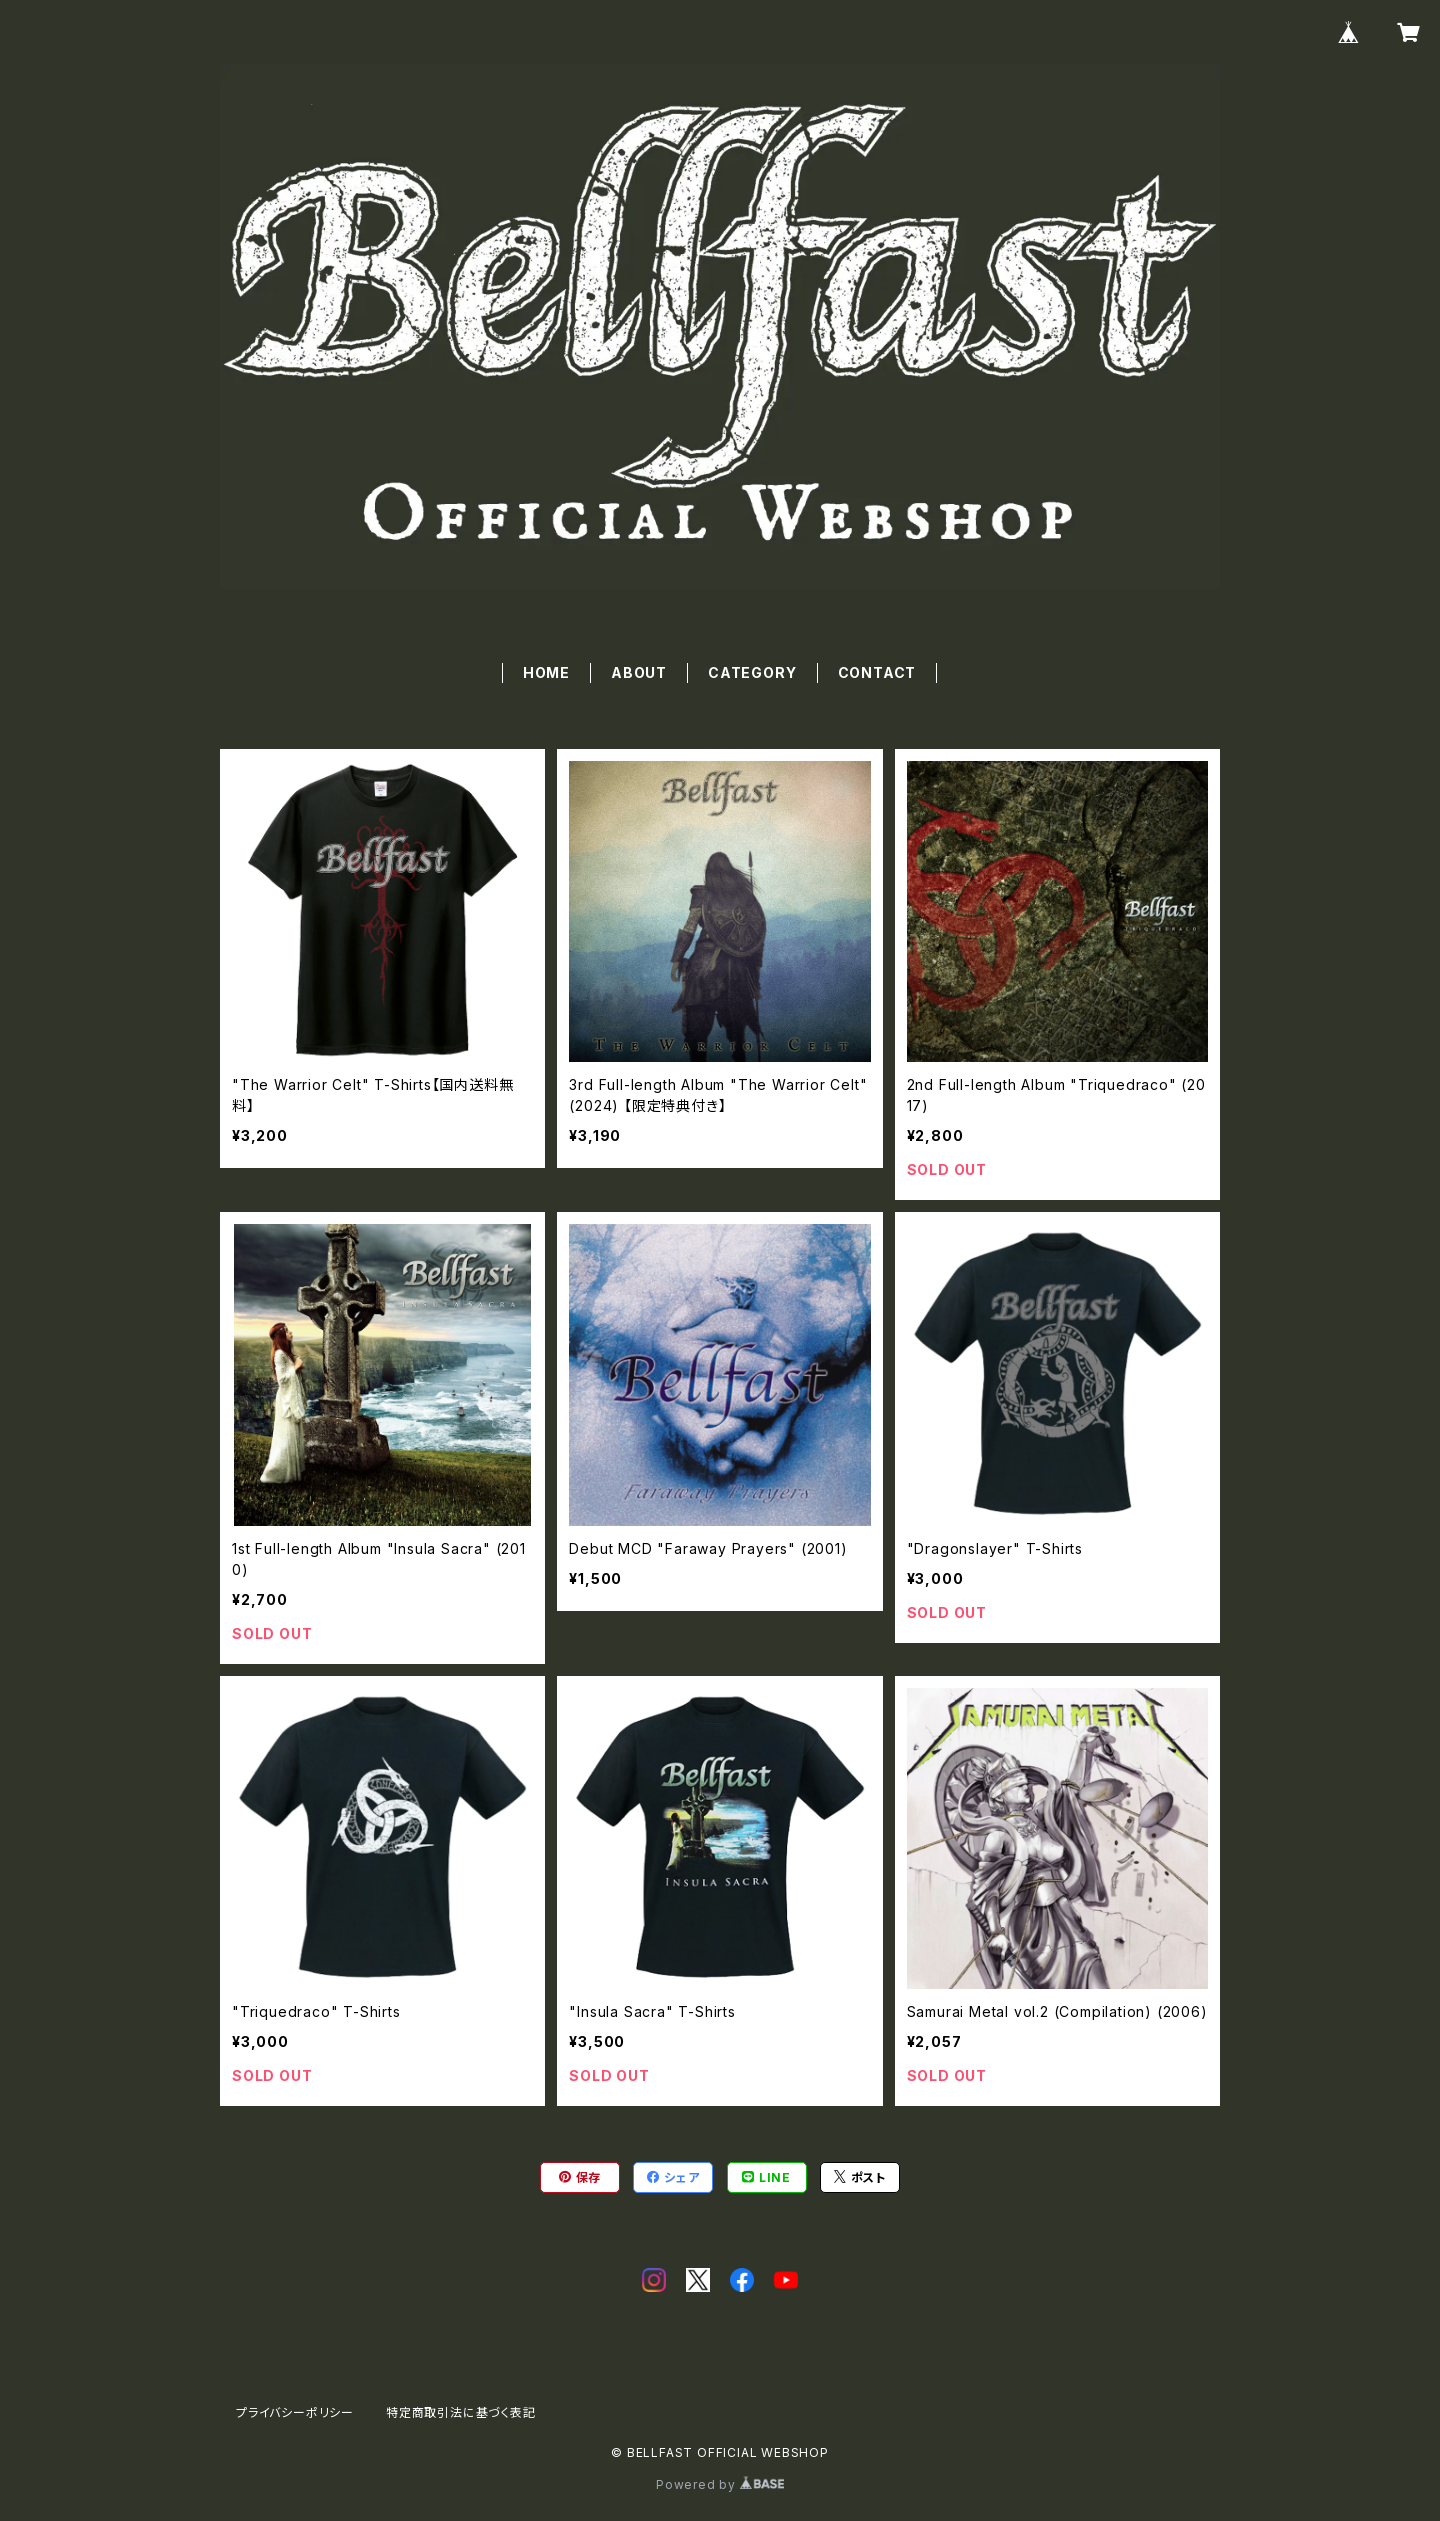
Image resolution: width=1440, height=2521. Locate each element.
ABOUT (639, 672)
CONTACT (877, 672)
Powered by (720, 2484)
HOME (546, 672)
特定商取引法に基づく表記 (461, 2412)
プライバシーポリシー (295, 2412)
